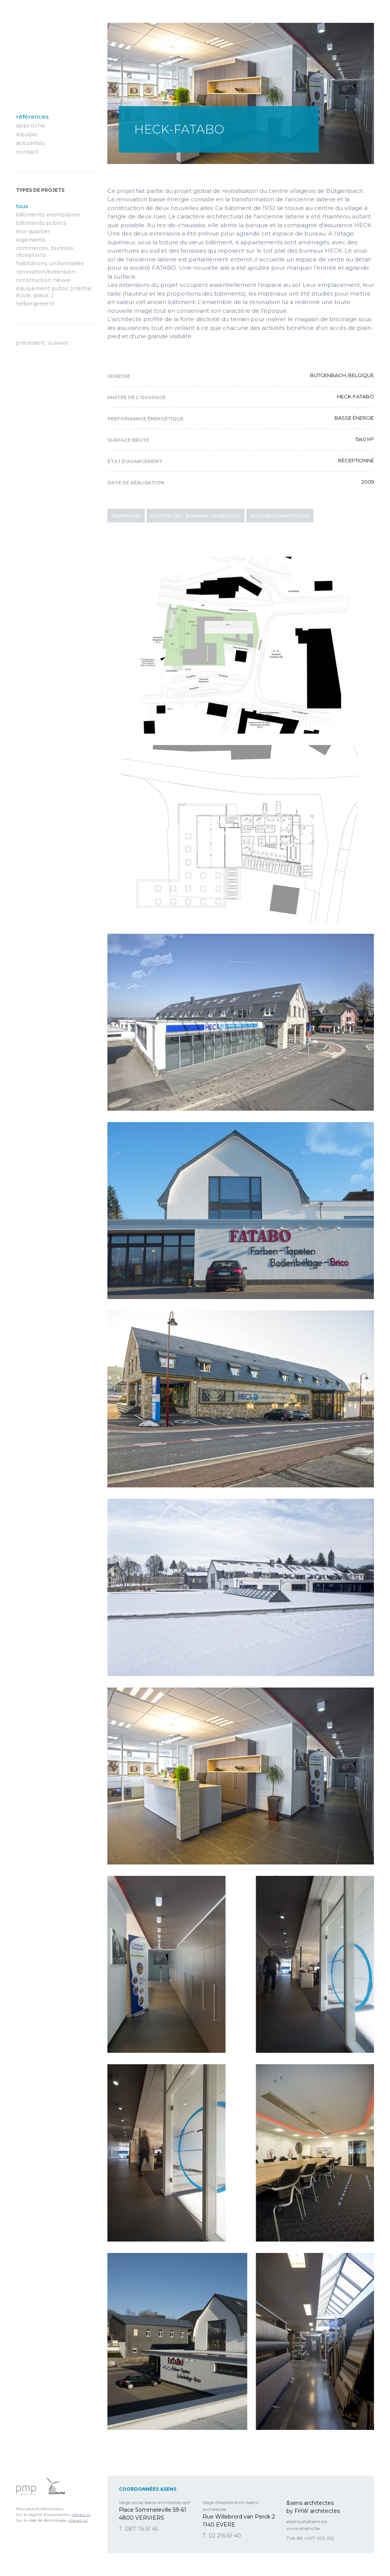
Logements (31, 239)
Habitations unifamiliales (50, 263)
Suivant (58, 342)
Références (32, 116)
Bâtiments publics (41, 223)
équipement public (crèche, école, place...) (54, 292)
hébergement (35, 303)
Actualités (30, 142)
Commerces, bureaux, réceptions (45, 251)
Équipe (26, 134)
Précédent (30, 342)
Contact (27, 151)
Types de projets (40, 190)
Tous (22, 206)
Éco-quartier (33, 231)
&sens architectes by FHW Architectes (50, 57)
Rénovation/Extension (45, 271)
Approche (30, 125)
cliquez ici (81, 2514)
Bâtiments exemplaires (48, 214)
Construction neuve (43, 280)
